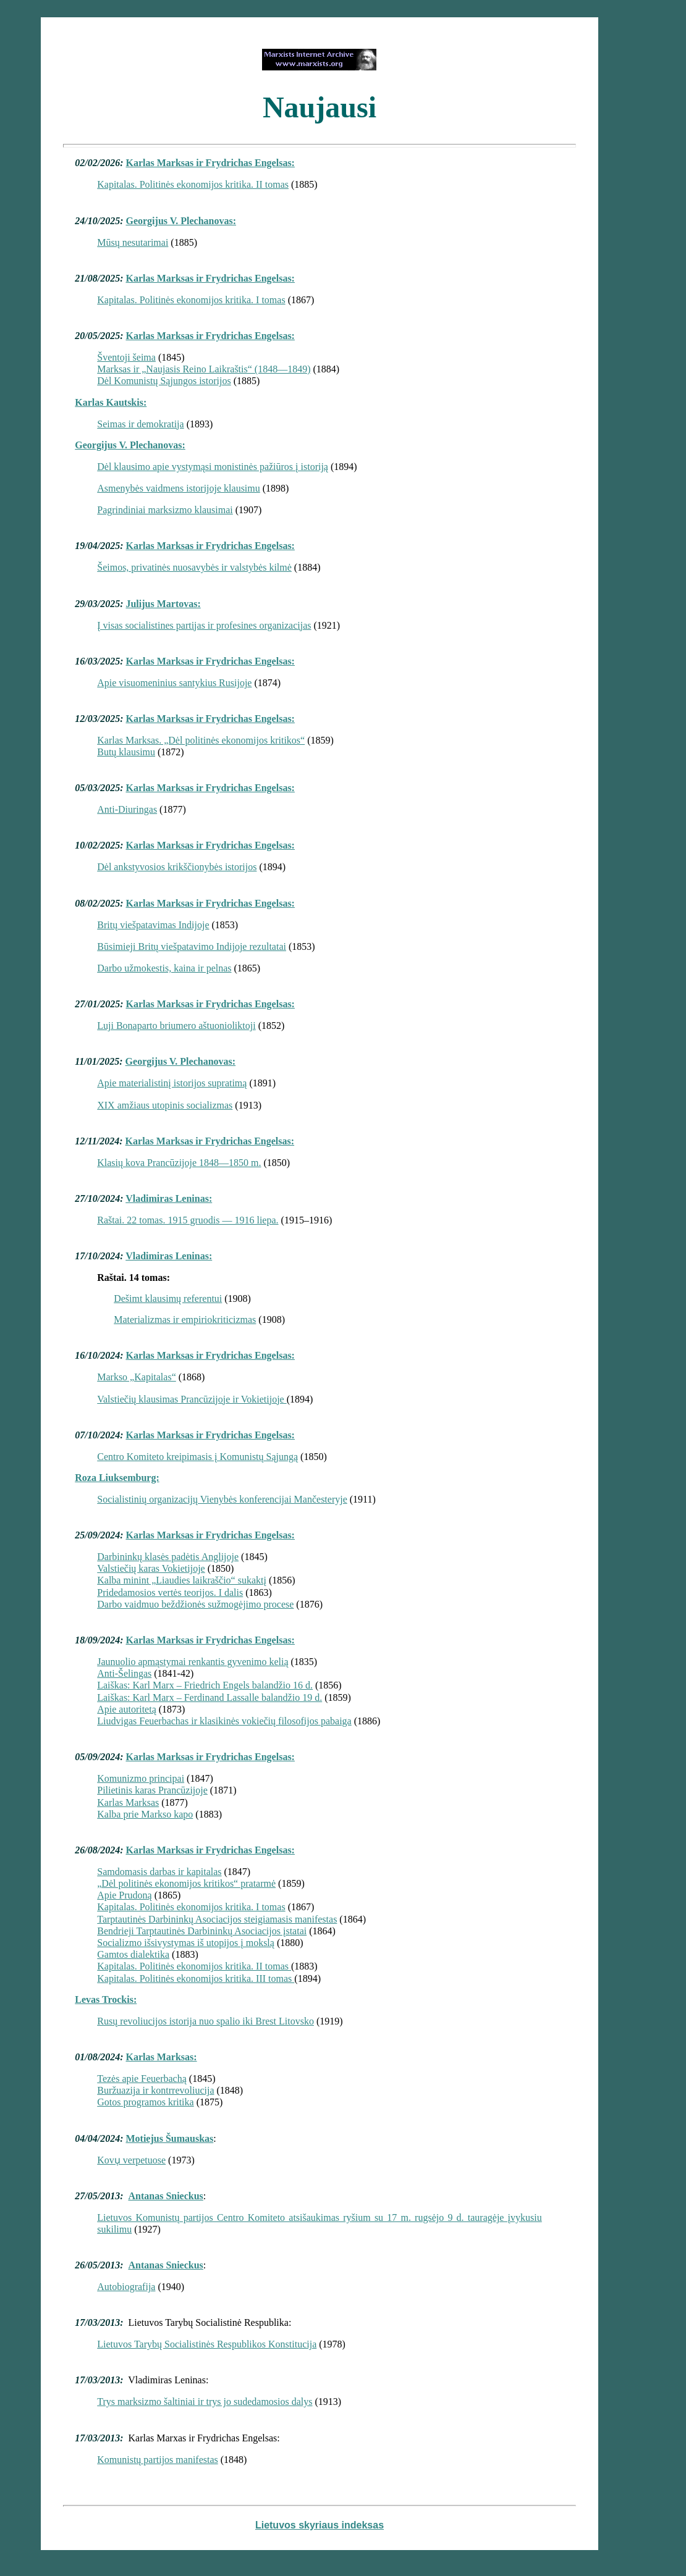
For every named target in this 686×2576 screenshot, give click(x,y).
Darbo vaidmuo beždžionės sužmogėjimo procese (195, 1604)
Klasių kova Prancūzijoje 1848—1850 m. (179, 1162)
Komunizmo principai (140, 1778)
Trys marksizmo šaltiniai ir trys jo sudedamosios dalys (204, 2401)
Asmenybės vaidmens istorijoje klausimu (178, 488)
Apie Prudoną (124, 1895)
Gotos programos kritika (145, 2102)
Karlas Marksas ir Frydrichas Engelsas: (209, 162)
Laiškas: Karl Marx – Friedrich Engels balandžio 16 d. (205, 1685)
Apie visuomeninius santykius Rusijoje (174, 683)
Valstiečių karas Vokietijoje (151, 1568)
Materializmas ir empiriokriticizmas (185, 1319)
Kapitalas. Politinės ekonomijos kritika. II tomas (193, 184)
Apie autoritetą (126, 1709)
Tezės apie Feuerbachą (142, 2078)
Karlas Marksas (128, 1802)
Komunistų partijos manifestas (157, 2459)
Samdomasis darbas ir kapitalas (159, 1871)
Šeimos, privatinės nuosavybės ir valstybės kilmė (194, 567)
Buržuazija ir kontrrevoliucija (155, 2090)
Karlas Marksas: (161, 2057)
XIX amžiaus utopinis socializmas (164, 1105)
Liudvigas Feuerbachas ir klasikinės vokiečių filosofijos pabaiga (224, 1721)
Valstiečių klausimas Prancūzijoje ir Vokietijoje (191, 1399)
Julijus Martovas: (162, 603)
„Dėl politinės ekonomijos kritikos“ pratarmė (186, 1883)
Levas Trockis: (106, 1999)
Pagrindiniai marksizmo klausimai (165, 510)
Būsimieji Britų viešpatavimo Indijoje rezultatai (191, 946)
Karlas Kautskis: (110, 402)
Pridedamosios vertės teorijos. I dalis (170, 1592)
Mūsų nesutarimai (132, 242)
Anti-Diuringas (127, 809)
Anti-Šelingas (124, 1673)
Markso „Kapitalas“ (136, 1377)
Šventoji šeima (126, 357)
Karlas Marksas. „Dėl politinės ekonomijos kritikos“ (201, 740)
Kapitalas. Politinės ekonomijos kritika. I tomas (191, 300)
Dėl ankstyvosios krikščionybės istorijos (176, 867)
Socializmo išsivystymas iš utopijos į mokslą (185, 1942)
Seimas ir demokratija (140, 424)
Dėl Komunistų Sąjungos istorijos (164, 380)
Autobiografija (126, 2286)
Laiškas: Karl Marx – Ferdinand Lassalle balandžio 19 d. (209, 1697)
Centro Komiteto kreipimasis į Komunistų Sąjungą (197, 1456)
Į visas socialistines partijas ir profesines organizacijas (204, 625)
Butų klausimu (126, 752)
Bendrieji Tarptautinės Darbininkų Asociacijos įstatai (202, 1931)
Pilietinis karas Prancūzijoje (152, 1790)
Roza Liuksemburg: (117, 1477)
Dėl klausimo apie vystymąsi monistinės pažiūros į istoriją (212, 466)
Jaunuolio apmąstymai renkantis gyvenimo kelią (192, 1661)
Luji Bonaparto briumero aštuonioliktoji (176, 1025)
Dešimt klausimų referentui (168, 1298)
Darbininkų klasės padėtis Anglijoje (168, 1556)
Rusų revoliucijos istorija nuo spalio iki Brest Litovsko (205, 2021)
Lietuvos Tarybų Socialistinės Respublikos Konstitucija (206, 2344)
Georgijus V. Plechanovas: (180, 221)
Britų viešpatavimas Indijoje (153, 925)
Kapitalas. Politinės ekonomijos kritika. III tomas (195, 1978)
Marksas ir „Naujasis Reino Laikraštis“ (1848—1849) (203, 369)
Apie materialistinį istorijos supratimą (172, 1083)
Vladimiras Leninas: (168, 1198)
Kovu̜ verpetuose (131, 2160)
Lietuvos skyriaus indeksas (319, 2525)
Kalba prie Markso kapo (145, 1814)
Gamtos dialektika (133, 1954)
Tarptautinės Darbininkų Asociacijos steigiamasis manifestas (217, 1919)
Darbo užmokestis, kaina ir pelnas (164, 968)
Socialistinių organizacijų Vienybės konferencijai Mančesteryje (222, 1499)
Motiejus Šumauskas (169, 2138)
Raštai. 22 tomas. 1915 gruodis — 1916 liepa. (187, 1220)
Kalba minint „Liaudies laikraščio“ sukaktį (181, 1580)
